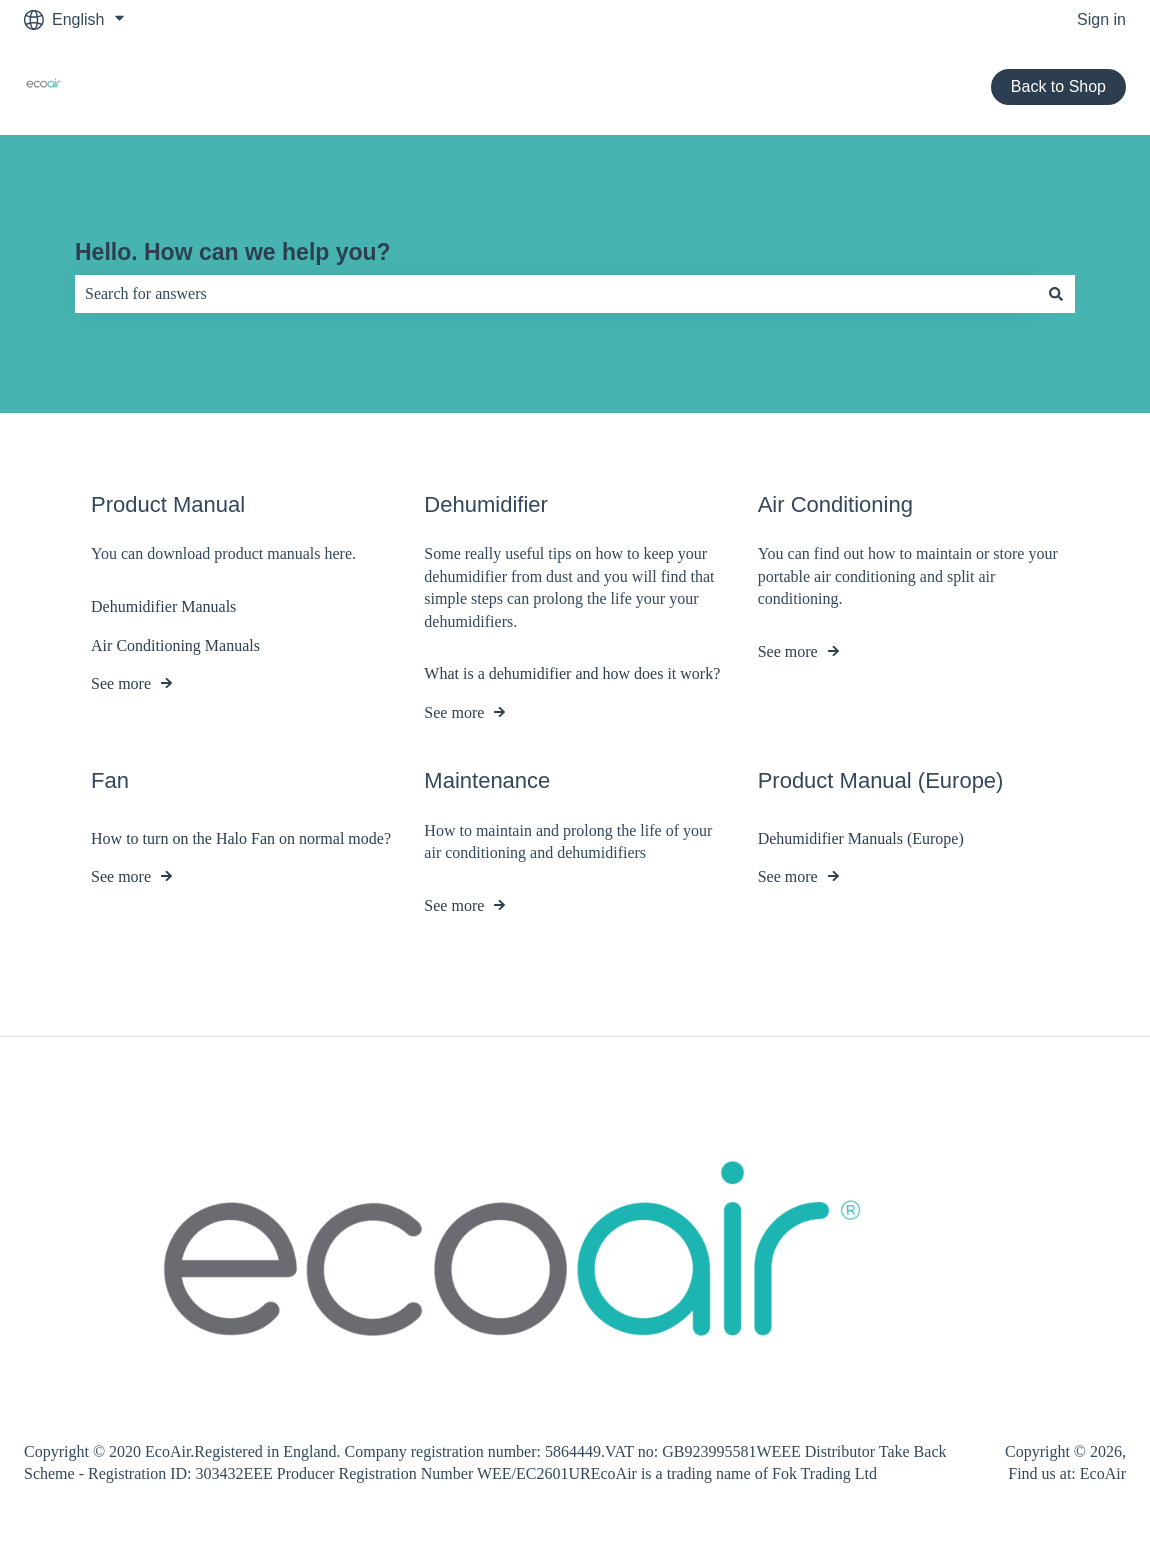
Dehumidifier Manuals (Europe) (861, 838)
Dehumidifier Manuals (163, 606)
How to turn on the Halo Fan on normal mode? (241, 838)
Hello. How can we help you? (233, 252)
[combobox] (556, 294)
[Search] (1056, 294)
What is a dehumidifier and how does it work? (572, 674)
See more (121, 683)
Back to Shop (1058, 86)
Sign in (1101, 19)
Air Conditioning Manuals (175, 645)
